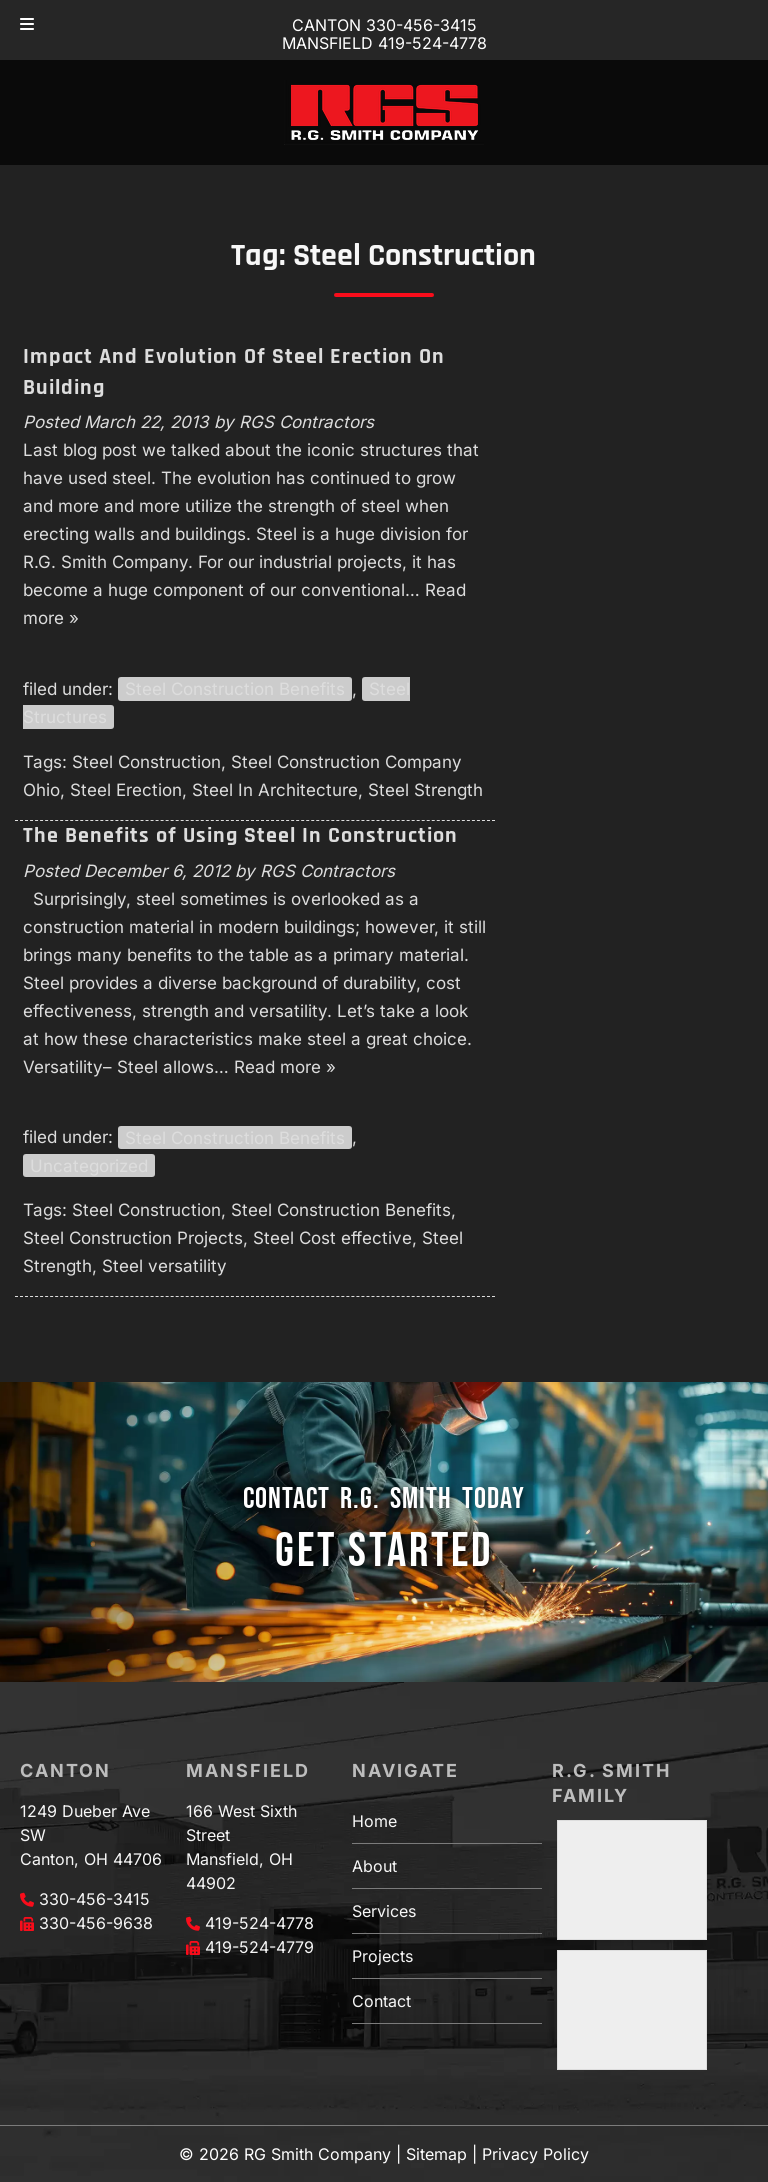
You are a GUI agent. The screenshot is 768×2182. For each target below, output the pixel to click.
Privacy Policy (535, 2154)
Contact (381, 2001)
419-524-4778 (259, 1923)
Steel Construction (146, 762)
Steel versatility (164, 1266)
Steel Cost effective (332, 1238)
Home (374, 1821)
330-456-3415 (94, 1899)
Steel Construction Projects (133, 1238)
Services (384, 1911)
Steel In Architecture (275, 790)
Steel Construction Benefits (235, 689)
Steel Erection (126, 790)
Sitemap (436, 2154)
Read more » (285, 1067)
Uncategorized (89, 1165)
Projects (382, 1956)
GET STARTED (384, 1551)
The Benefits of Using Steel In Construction (240, 836)
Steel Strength (425, 790)
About (374, 1866)
